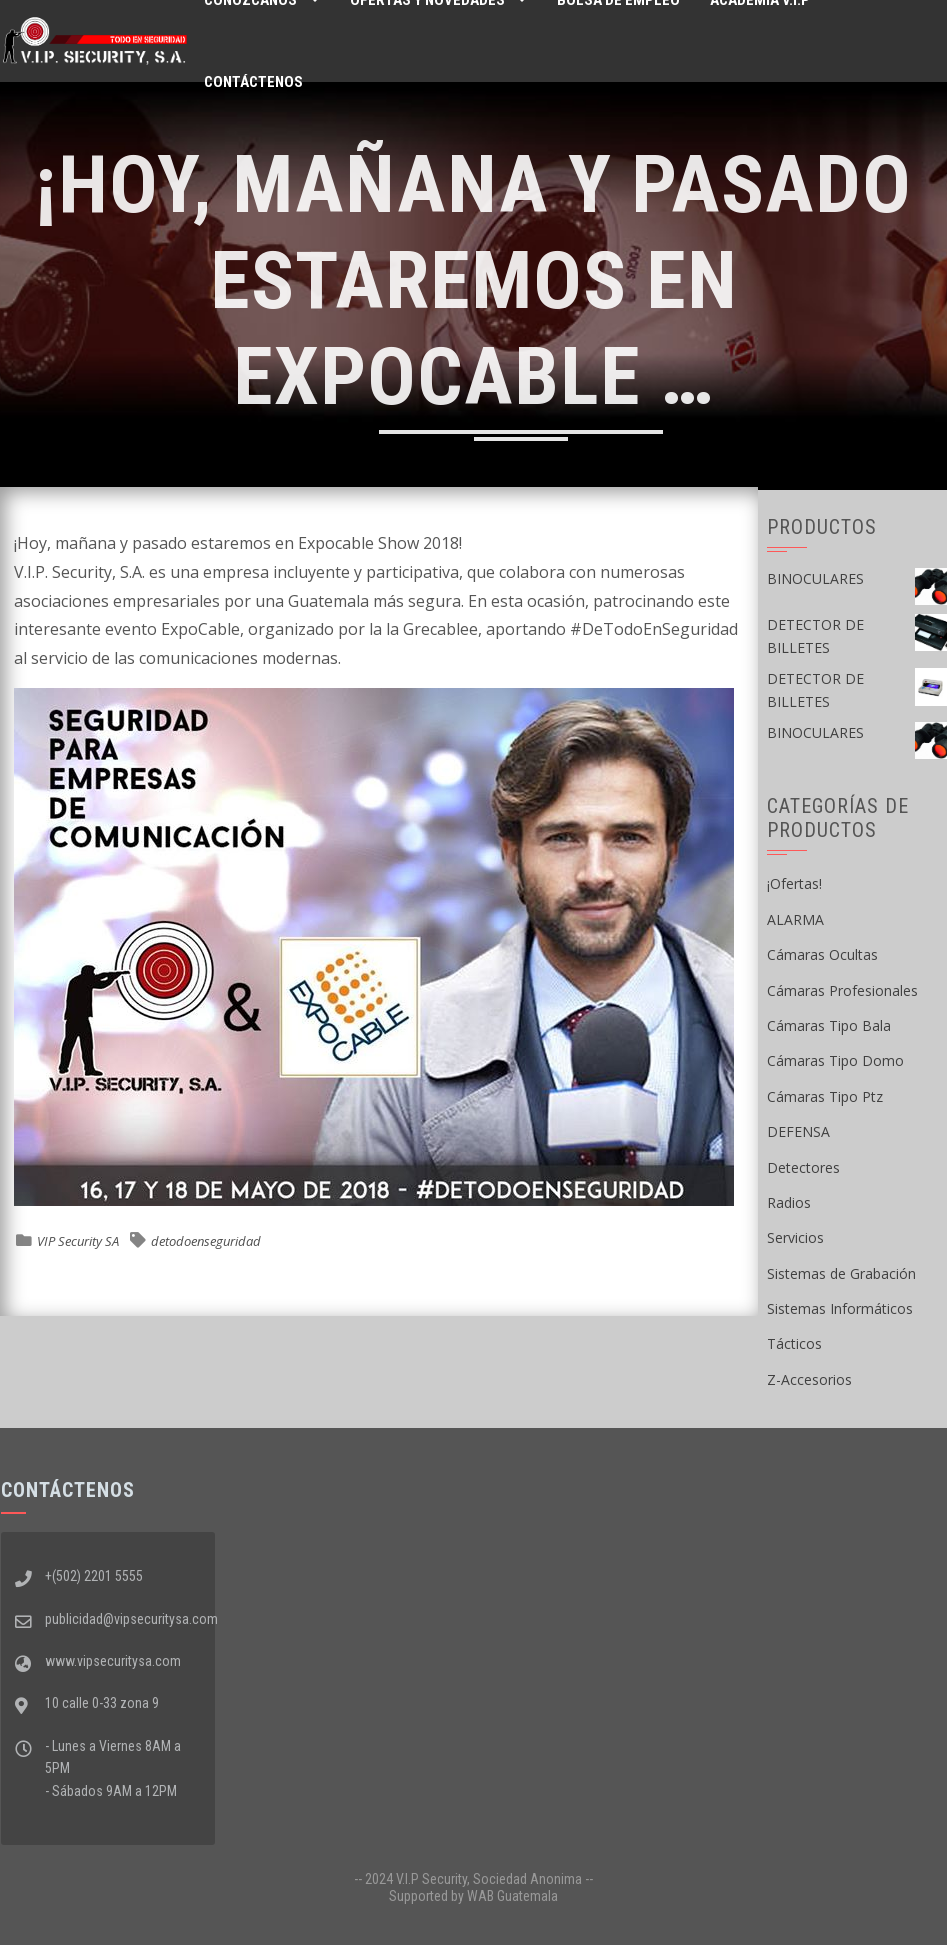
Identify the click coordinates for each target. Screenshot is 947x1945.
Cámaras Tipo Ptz (825, 1096)
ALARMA (795, 919)
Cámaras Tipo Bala (829, 1025)
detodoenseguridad (206, 1241)
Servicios (795, 1237)
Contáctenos (253, 82)
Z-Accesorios (809, 1379)
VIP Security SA (78, 1241)
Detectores (803, 1167)
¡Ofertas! (794, 883)
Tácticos (794, 1343)
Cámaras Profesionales (842, 990)
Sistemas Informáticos (840, 1308)
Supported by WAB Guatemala (473, 1896)
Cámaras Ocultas (822, 954)
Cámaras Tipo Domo (835, 1060)
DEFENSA (798, 1131)
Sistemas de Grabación (841, 1273)
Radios (789, 1202)
